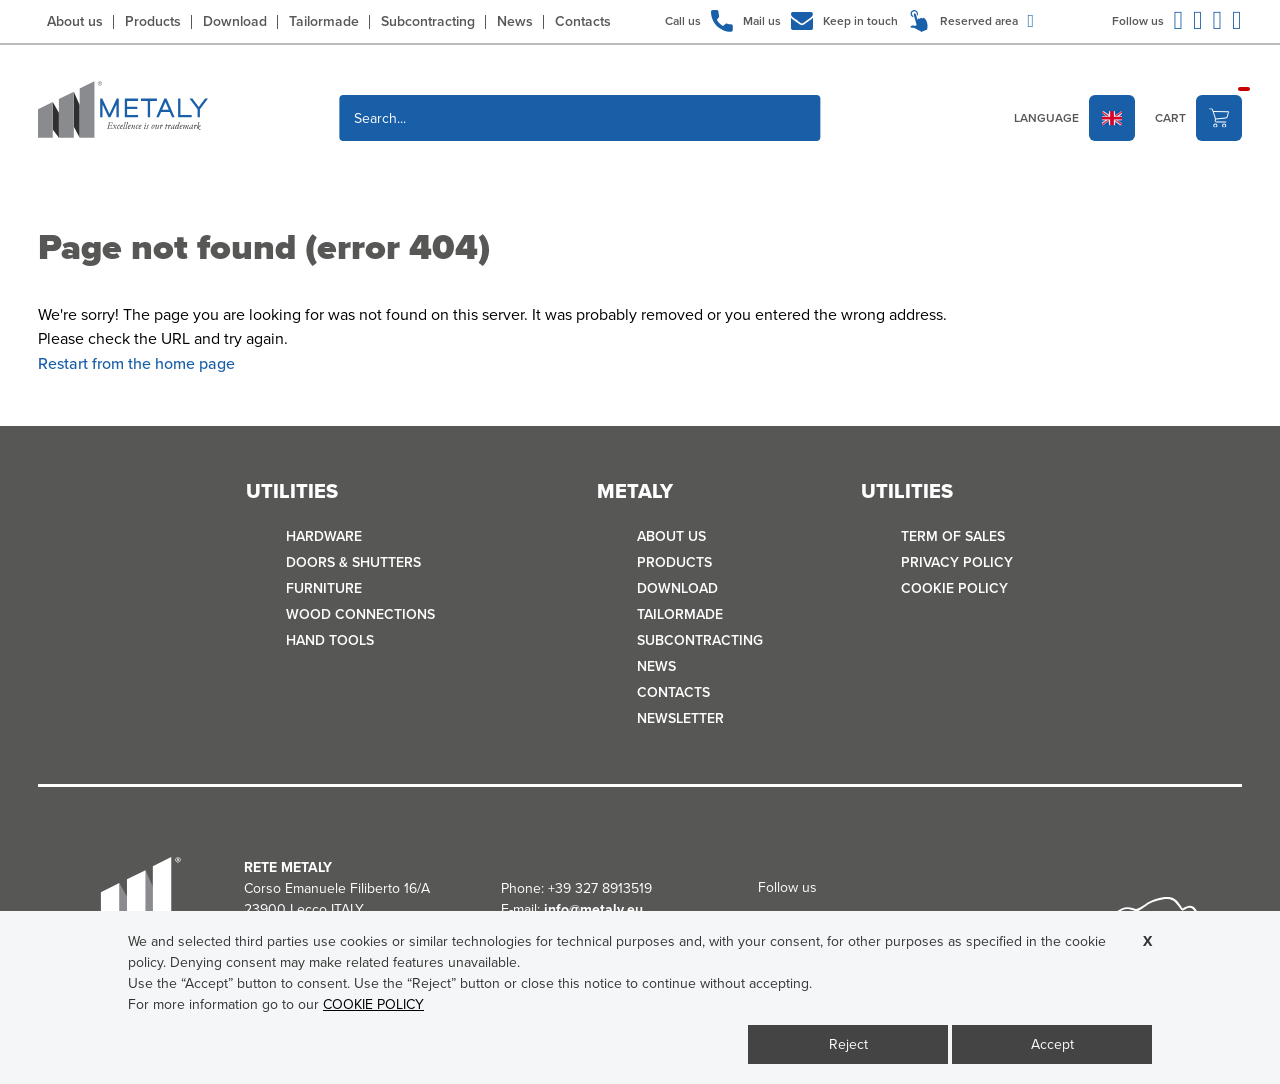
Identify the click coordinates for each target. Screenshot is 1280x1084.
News (515, 22)
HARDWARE (324, 536)
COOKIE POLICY (954, 588)
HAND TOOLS (330, 640)
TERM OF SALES (953, 536)
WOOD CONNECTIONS (360, 614)
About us (75, 22)
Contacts (583, 22)
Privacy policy (957, 562)
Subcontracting (428, 22)
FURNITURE (324, 588)
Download (235, 22)
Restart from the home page (136, 363)
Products (153, 22)
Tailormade (324, 22)
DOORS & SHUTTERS (353, 562)
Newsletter (680, 718)
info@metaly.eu (593, 909)
